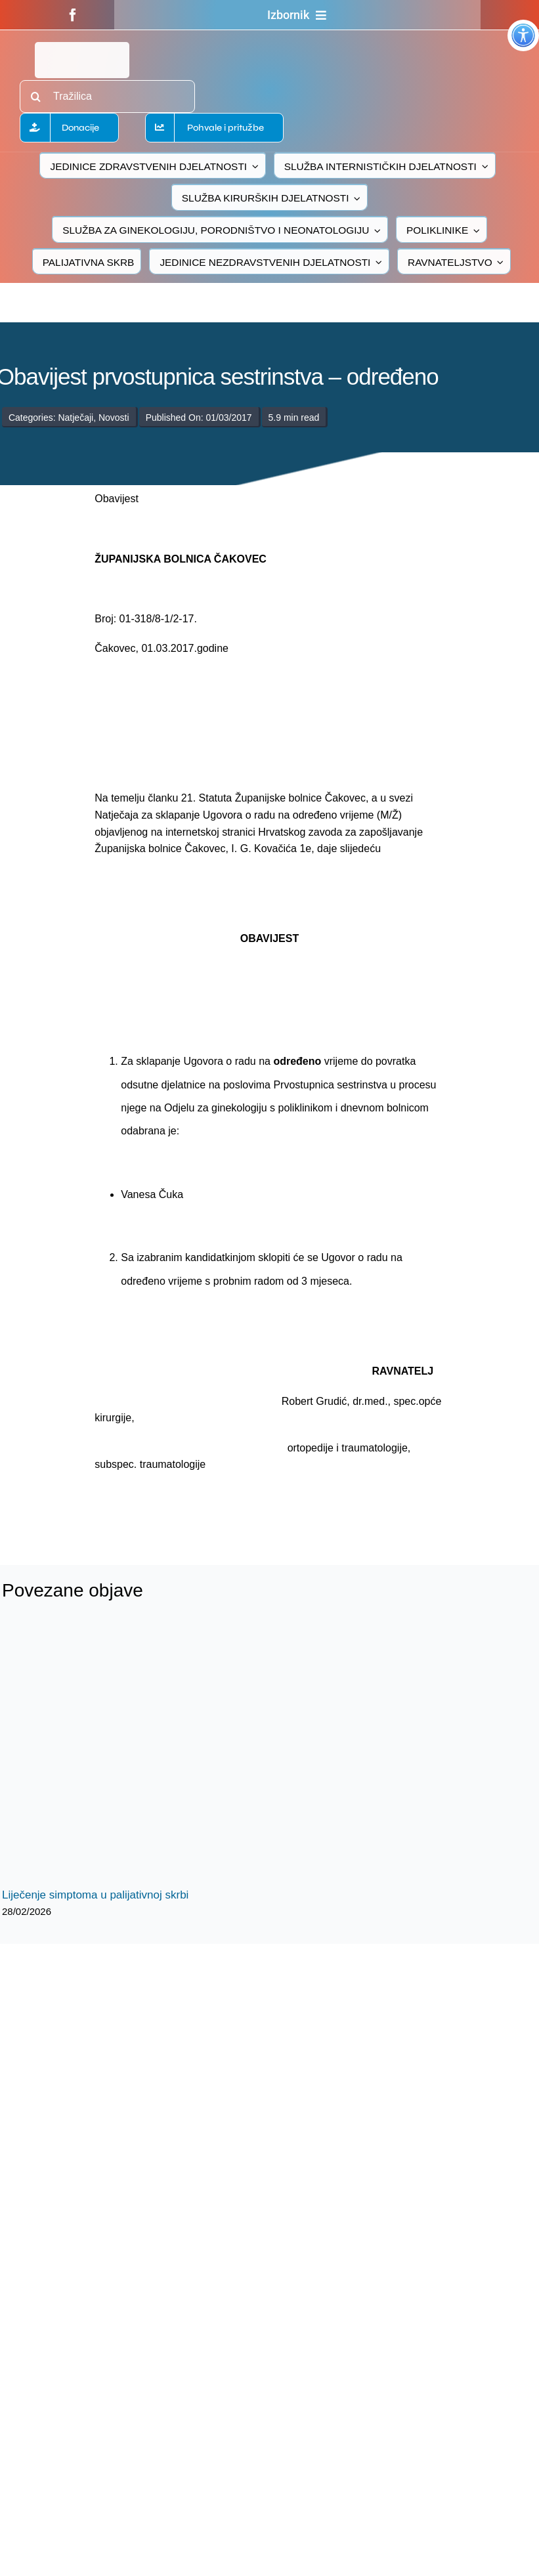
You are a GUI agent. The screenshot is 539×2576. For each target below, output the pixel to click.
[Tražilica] (107, 96)
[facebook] (72, 15)
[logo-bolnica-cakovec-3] (178, 1504)
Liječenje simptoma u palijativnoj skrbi (95, 1895)
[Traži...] (36, 96)
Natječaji (75, 417)
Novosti (113, 417)
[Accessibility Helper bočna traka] (523, 35)
